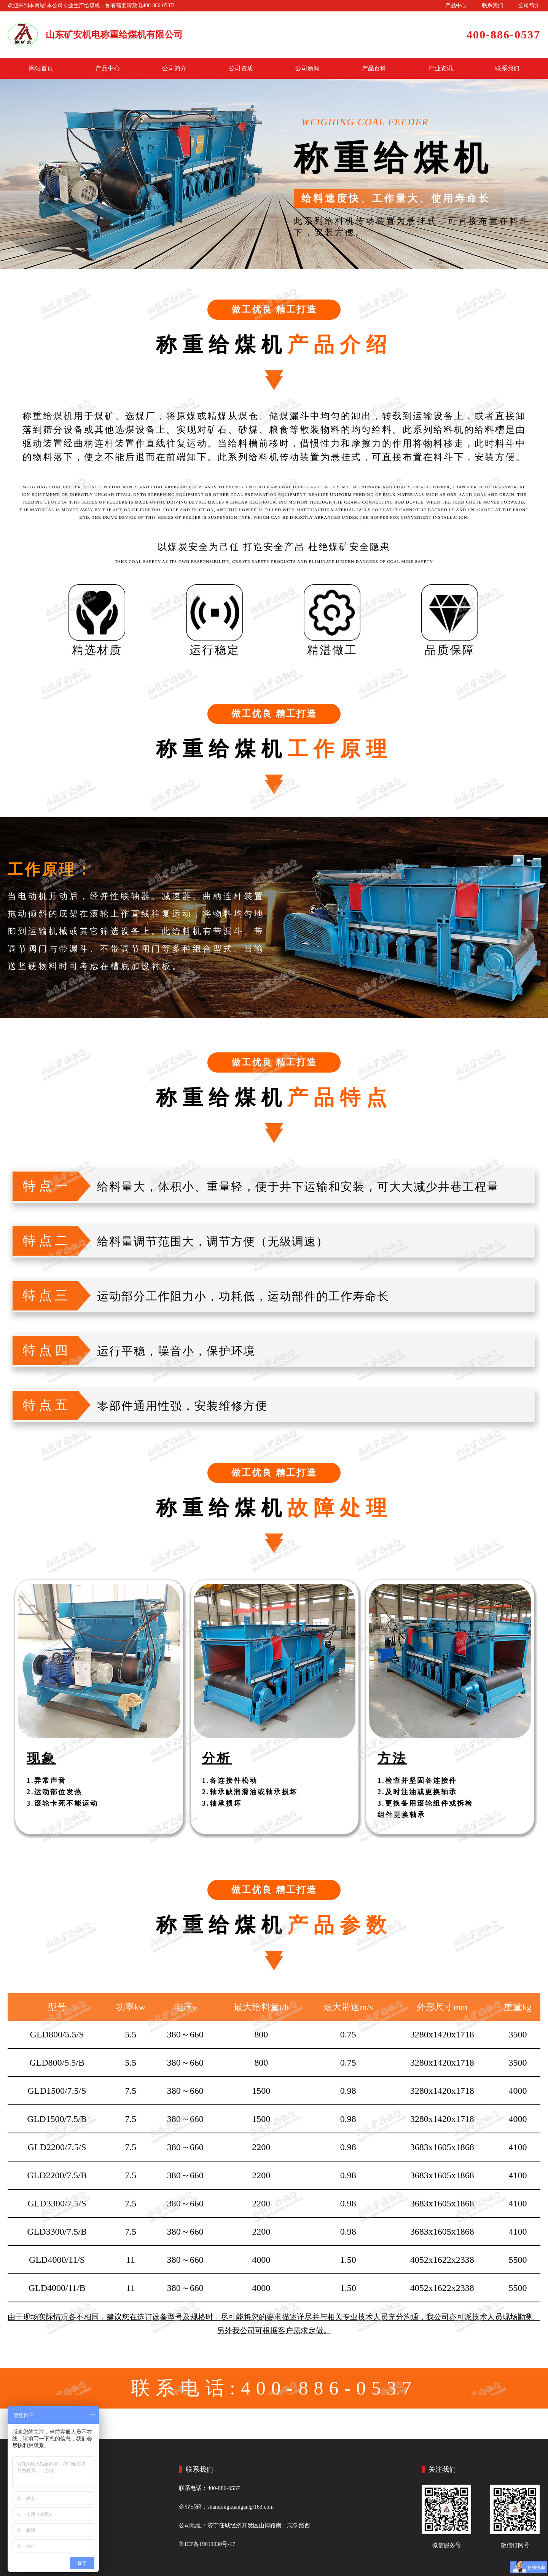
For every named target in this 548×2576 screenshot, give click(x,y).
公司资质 (241, 68)
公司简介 (529, 5)
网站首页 (41, 68)
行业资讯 (441, 68)
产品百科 (374, 68)
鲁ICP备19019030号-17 (207, 2544)
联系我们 (492, 5)
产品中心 (456, 5)
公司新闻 (307, 68)
